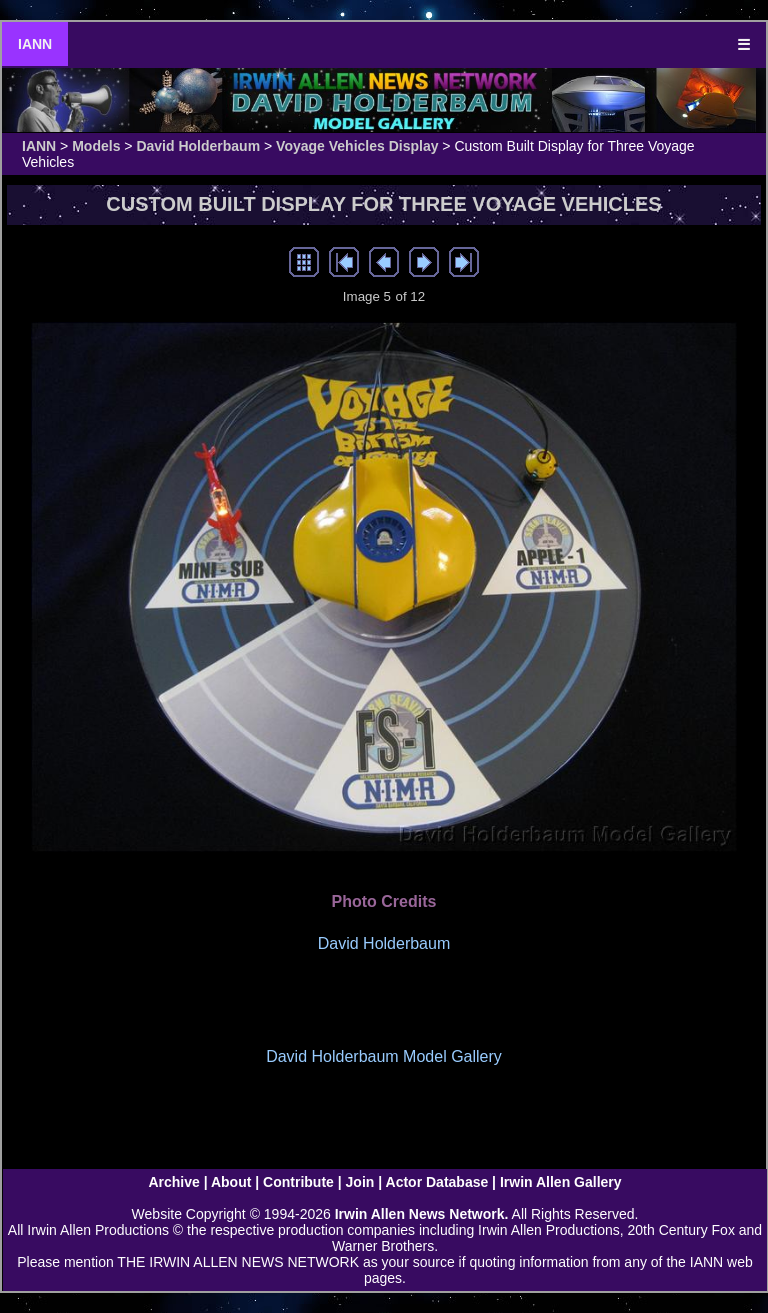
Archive (173, 1182)
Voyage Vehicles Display (357, 146)
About (231, 1182)
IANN (35, 44)
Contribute (298, 1182)
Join (360, 1182)
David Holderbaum (198, 146)
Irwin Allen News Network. (422, 1214)
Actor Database (437, 1182)
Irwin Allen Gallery (561, 1182)
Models (96, 146)
